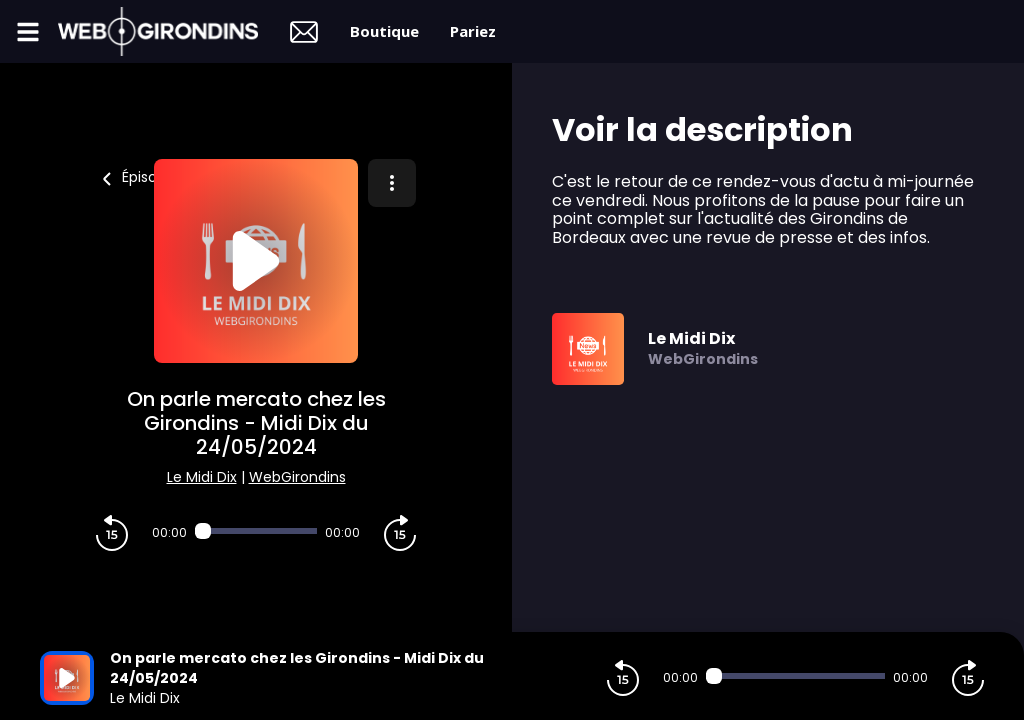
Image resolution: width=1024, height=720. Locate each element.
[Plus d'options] (392, 183)
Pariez (473, 31)
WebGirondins (297, 477)
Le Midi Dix (202, 477)
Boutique (384, 31)
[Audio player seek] (256, 531)
